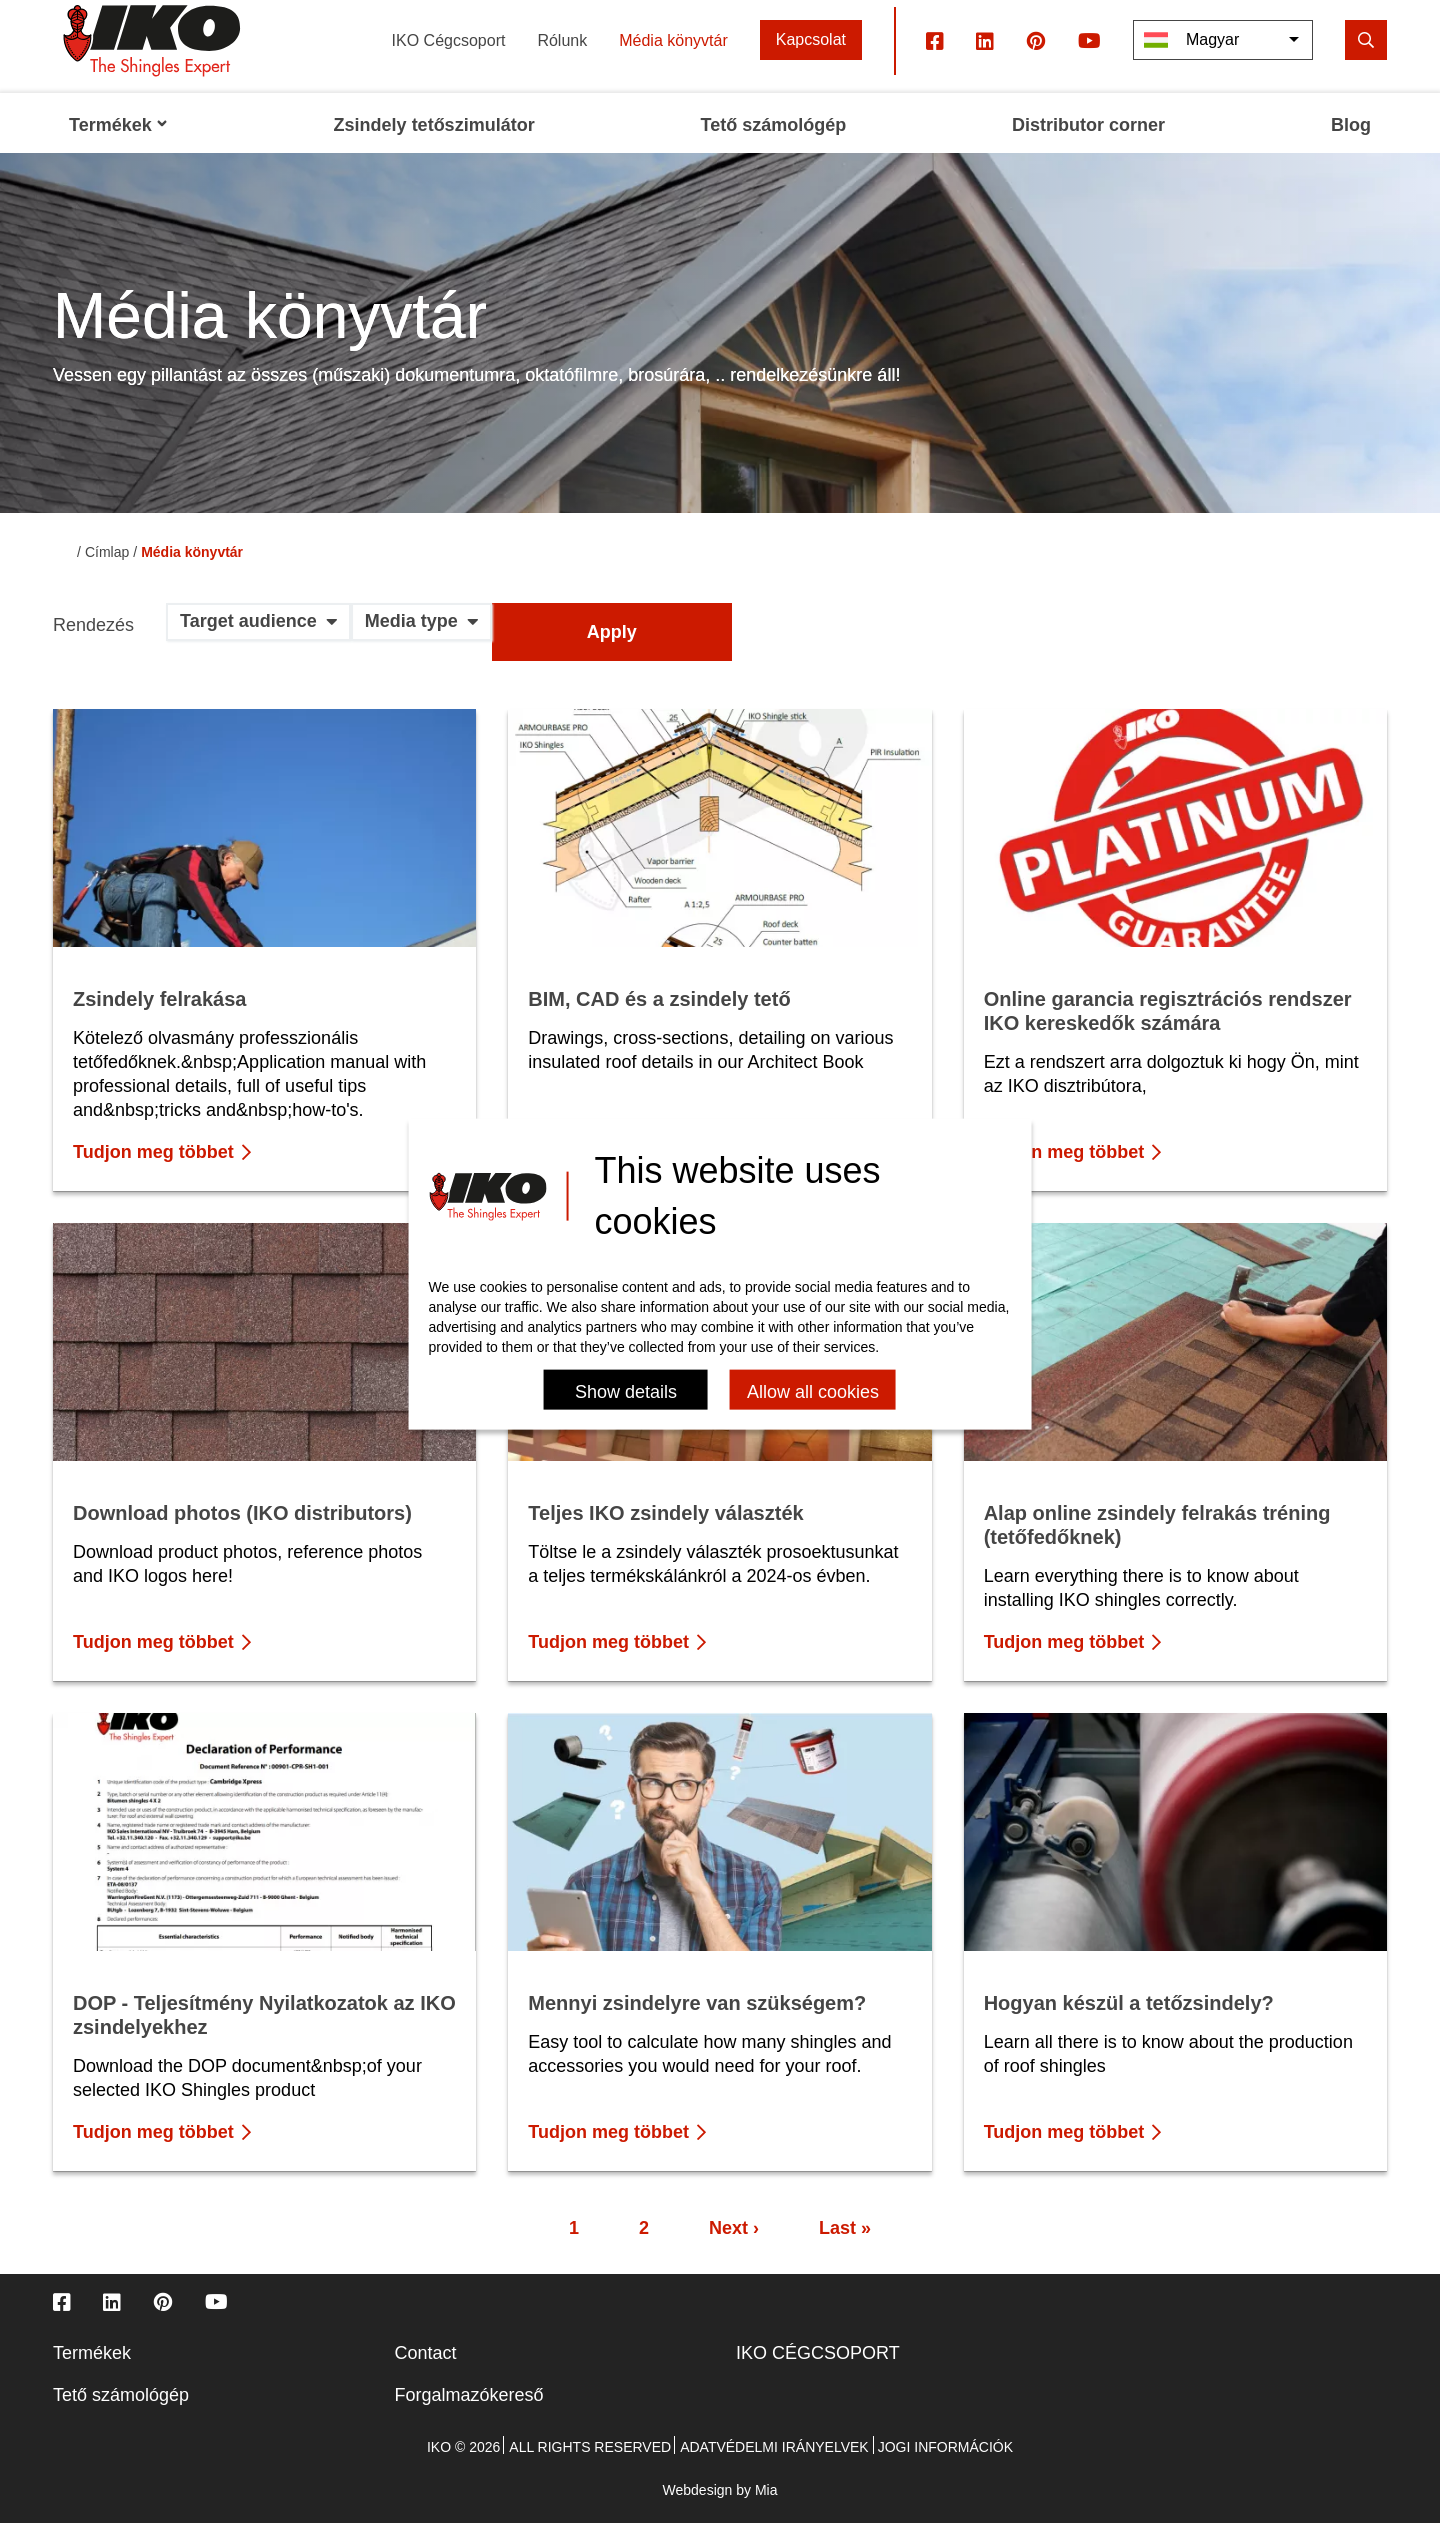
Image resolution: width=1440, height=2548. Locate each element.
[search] (1366, 64)
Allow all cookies (813, 1391)
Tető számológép (121, 2420)
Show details (626, 1391)
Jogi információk (945, 2472)
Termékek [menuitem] (118, 150)
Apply (612, 657)
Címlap (107, 577)
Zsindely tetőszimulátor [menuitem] (434, 150)
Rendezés (93, 650)
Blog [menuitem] (1351, 150)
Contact (426, 2378)
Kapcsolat (811, 64)
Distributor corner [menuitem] (1088, 150)
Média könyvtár (673, 64)
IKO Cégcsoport (449, 64)
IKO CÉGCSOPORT (818, 2378)
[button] (258, 654)
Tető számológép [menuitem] (774, 150)
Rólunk (562, 64)
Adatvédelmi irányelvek (774, 2472)
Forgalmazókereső (469, 2420)
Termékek (92, 2378)
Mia (766, 2515)
